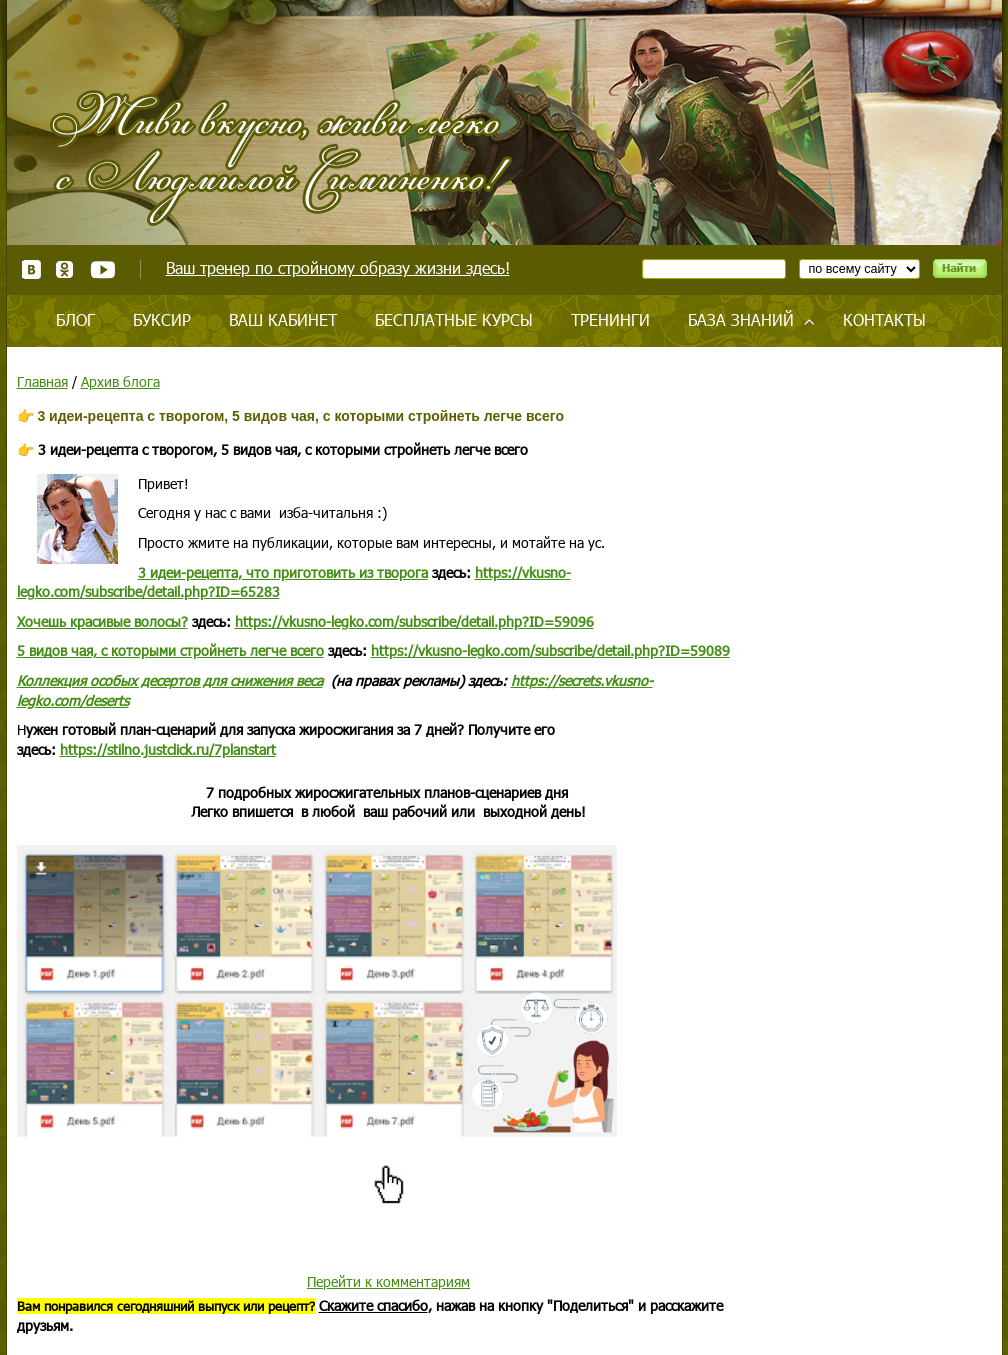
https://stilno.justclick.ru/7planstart (168, 749)
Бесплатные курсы (454, 319)
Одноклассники (65, 269)
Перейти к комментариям (388, 1281)
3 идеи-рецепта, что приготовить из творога (283, 572)
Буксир (162, 319)
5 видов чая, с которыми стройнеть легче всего (170, 650)
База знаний (741, 319)
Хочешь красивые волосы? (102, 621)
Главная (42, 381)
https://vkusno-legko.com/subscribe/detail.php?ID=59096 (414, 621)
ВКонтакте (31, 269)
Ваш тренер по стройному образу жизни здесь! (338, 267)
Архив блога (120, 381)
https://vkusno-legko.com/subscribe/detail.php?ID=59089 (550, 650)
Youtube (102, 269)
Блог (75, 319)
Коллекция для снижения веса (170, 680)
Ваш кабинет (283, 319)
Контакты (884, 319)
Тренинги (610, 319)
